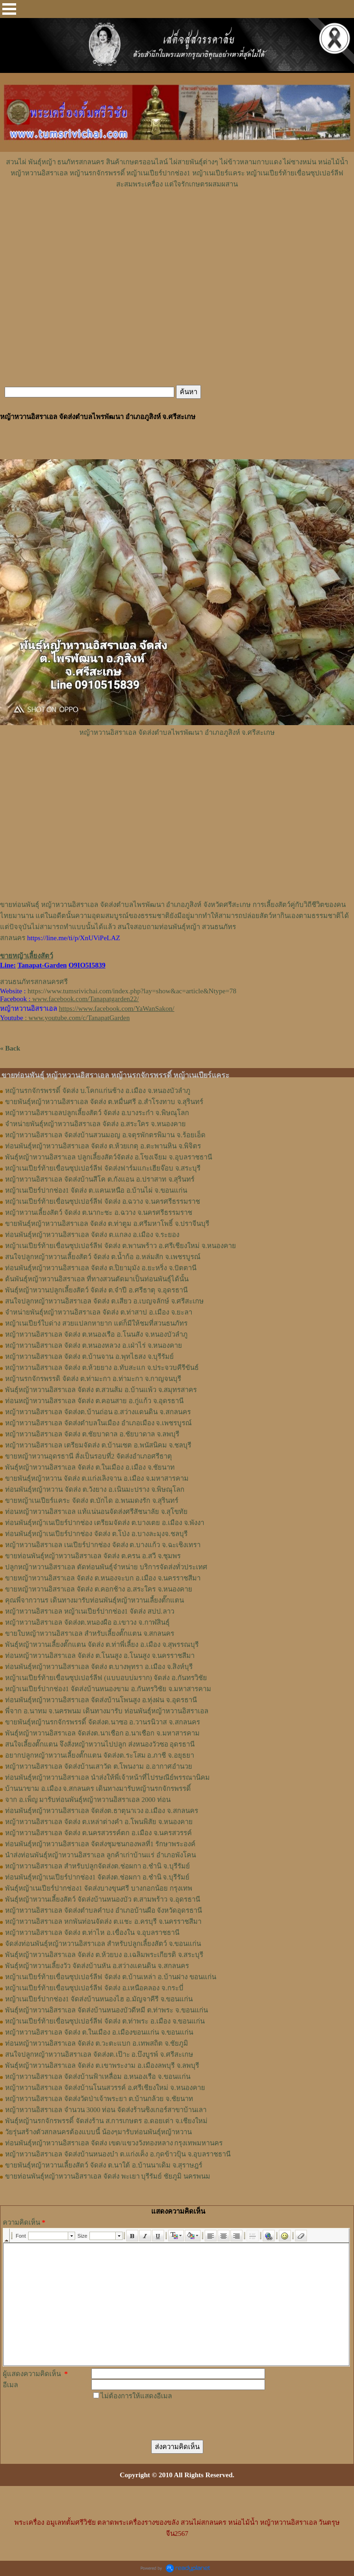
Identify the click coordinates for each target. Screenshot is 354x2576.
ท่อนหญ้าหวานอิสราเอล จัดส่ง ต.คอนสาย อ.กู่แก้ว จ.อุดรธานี (94, 1401)
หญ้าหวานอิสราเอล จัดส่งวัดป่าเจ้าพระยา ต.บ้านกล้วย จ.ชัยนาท (99, 2098)
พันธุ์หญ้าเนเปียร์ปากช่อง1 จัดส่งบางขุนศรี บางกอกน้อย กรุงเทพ (98, 1888)
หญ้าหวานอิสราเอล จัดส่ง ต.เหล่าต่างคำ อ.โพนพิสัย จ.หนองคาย (99, 1821)
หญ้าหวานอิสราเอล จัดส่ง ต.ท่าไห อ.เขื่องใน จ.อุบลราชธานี (92, 1932)
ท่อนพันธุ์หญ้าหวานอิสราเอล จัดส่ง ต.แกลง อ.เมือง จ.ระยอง (92, 1234)
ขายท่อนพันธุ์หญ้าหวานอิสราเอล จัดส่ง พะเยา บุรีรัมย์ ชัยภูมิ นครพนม (107, 2176)
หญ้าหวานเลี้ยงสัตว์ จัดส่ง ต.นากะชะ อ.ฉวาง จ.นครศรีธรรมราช (98, 1212)
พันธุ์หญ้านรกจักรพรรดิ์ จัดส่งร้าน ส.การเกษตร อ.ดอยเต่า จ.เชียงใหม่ (106, 2121)
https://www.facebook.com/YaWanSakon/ (116, 1008)
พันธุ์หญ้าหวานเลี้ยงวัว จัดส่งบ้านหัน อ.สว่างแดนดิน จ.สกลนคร (97, 1966)
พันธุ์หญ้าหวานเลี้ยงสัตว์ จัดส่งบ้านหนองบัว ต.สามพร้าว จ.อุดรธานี (102, 1899)
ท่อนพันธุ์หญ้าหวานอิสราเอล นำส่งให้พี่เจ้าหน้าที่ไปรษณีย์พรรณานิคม (107, 1777)
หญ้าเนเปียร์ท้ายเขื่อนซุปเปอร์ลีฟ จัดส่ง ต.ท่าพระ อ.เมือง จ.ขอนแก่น (105, 2021)
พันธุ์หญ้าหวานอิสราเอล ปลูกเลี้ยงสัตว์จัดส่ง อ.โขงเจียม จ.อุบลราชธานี (108, 1157)
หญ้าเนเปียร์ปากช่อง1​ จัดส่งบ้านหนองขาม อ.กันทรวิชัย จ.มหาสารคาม (108, 1689)
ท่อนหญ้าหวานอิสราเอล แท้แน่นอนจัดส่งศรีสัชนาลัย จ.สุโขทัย (96, 1511)
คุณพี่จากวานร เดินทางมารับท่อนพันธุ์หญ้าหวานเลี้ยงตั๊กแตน (94, 1600)
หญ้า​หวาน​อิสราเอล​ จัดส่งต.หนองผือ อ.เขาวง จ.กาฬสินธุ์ (87, 1622)
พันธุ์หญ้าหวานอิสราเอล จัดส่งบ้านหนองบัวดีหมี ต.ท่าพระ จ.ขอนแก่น (106, 2010)
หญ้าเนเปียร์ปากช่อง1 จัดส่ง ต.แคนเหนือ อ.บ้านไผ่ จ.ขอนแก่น (96, 1190)
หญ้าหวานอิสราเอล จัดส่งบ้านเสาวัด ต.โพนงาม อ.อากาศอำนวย (98, 1766)
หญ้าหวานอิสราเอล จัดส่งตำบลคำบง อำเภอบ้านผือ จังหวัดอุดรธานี (103, 1910)
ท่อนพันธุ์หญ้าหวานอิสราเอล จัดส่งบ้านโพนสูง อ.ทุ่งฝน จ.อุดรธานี (101, 1700)
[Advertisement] (177, 217)
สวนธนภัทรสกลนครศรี (34, 981)
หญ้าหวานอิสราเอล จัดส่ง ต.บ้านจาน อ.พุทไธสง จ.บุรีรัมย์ (89, 1356)
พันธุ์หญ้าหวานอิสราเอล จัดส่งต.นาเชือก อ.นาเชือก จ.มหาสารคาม (102, 1733)
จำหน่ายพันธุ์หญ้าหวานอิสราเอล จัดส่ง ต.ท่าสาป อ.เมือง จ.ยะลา (98, 1312)
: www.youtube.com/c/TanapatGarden (65, 1017)
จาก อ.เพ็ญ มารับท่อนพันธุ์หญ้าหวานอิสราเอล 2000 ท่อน (88, 1799)
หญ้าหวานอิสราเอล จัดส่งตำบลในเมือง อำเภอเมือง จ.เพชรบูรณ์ (98, 1423)
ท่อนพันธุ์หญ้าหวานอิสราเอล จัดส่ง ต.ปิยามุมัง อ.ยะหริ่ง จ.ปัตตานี (100, 1268)
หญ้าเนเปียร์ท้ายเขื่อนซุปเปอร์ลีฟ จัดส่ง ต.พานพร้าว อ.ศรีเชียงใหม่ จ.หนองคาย (120, 1245)
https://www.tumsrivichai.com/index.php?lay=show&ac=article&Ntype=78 (132, 991)
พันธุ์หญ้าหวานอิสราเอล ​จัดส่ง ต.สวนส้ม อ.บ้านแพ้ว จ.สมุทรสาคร (101, 1389)
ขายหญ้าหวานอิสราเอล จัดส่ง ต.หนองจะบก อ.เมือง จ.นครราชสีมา (103, 1578)
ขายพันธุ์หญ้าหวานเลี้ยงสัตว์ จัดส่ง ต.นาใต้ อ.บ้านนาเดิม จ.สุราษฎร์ (103, 2165)
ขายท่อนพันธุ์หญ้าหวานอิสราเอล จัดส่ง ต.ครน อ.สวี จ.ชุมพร (93, 1556)
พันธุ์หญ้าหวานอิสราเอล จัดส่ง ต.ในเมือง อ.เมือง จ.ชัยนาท (90, 1467)
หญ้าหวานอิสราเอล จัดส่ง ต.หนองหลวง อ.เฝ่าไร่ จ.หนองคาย (93, 1345)
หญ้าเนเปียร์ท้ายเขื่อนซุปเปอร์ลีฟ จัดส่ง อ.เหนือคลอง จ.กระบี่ (94, 1988)
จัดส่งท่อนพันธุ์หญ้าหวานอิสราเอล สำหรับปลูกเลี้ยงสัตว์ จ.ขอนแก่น (103, 1943)
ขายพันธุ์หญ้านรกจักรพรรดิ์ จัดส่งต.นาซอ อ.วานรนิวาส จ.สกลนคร (102, 1722)
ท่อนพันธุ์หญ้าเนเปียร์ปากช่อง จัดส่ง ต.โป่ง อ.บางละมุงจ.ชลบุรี (96, 1533)
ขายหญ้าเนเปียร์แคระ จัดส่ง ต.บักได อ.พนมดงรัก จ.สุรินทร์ (91, 1500)
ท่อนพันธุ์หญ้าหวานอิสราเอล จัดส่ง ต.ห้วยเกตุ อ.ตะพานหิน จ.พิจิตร (103, 1146)
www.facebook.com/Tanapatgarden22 (84, 999)
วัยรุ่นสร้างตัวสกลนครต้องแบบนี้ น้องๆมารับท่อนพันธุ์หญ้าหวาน (98, 2132)
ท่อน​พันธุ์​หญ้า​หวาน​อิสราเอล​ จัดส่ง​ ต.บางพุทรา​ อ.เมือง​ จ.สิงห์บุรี (99, 1666)
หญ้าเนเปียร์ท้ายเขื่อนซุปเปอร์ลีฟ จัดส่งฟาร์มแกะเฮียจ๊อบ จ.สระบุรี (103, 1168)
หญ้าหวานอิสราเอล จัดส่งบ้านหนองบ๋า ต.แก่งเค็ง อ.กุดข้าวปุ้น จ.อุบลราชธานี (117, 2154)
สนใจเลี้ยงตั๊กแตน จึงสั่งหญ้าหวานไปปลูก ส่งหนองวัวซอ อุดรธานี (100, 1744)
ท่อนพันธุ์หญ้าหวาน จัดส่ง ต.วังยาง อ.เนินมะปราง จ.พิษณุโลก (94, 1489)
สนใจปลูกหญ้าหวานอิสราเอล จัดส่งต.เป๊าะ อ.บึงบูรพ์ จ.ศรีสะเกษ (99, 2054)
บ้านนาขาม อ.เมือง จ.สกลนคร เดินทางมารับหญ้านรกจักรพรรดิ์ (98, 1788)
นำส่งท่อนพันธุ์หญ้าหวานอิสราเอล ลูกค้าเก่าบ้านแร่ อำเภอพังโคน (100, 1855)
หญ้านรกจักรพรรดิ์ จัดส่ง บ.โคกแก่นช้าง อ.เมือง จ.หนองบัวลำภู (97, 1090)
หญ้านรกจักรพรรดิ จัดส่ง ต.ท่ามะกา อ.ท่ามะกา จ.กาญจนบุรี (93, 1378)
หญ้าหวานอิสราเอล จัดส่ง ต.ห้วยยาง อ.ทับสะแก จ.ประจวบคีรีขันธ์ (102, 1367)
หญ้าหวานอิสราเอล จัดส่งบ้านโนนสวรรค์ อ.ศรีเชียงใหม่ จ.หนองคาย (105, 2087)
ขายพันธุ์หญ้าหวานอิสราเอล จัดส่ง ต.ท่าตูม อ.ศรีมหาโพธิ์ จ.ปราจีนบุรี (107, 1223)
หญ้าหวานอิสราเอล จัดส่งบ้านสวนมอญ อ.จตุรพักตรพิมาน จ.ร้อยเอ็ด (105, 1135)
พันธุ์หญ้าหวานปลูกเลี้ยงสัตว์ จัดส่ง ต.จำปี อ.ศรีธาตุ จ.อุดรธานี (96, 1290)
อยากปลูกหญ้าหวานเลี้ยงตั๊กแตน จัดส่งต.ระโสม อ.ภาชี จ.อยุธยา (99, 1755)
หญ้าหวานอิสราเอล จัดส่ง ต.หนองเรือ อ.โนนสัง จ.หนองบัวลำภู (96, 1334)
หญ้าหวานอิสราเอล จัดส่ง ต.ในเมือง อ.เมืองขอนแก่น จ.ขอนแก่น (99, 2032)
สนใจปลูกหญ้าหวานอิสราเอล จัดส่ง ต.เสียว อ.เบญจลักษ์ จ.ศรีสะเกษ (104, 1301)
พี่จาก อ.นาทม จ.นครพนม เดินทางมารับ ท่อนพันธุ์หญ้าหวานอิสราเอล (106, 1711)
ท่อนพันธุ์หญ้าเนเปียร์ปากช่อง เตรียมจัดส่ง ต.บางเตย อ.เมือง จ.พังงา (104, 1522)
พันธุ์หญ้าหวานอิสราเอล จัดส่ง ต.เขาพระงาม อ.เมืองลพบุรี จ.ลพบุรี (102, 2065)
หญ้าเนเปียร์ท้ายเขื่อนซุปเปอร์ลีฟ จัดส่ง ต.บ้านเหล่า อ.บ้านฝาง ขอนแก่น (110, 1977)
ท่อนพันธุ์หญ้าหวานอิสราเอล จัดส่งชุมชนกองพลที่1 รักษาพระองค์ (100, 1844)
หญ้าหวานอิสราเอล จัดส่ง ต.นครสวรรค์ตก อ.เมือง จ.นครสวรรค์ (98, 1833)
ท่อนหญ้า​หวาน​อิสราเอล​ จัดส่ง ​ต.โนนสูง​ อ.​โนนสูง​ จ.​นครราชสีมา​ (100, 1655)
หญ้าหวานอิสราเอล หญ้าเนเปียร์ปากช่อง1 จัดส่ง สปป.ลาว (89, 1611)
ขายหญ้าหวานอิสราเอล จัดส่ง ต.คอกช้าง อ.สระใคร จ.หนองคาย (98, 1589)
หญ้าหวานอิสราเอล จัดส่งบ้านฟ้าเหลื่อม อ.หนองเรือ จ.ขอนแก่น (97, 2076)
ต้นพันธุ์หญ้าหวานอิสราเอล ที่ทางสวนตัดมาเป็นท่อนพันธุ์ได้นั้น (97, 1279)
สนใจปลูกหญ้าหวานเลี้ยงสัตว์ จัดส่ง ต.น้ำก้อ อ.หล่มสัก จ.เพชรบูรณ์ (103, 1257)
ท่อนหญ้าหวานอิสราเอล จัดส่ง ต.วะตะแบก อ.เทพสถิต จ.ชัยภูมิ (96, 2043)
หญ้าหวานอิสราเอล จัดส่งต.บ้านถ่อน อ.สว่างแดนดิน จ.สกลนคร (98, 1412)
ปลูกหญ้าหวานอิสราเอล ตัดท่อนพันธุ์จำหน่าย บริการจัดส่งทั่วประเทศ (106, 1567)
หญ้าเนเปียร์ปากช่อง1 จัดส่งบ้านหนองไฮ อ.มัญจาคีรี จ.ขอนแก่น (99, 1999)
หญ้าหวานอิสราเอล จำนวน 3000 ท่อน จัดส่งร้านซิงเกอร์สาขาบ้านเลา (105, 2110)
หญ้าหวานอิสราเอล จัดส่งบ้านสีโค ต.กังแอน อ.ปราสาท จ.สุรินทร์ (100, 1179)
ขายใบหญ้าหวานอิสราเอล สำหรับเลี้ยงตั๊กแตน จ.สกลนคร (89, 1633)
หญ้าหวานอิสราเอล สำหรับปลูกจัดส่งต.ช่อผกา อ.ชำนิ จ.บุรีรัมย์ (97, 1866)
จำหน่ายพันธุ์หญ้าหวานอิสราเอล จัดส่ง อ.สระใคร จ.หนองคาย (95, 1124)
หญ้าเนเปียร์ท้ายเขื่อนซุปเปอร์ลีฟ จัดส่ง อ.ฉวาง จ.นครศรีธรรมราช (102, 1201)
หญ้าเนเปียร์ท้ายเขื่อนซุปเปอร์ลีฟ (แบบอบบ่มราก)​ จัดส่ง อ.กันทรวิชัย (106, 1677)
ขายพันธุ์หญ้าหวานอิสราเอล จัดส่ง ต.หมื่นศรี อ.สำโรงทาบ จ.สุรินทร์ (104, 1101)
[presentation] (161, 2420)
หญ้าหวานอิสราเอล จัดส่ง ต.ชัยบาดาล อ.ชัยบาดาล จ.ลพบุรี (92, 1434)
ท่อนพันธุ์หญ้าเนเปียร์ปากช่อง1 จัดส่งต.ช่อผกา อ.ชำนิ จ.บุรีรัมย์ (97, 1877)
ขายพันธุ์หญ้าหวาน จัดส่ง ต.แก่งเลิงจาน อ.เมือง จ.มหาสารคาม (97, 1478)
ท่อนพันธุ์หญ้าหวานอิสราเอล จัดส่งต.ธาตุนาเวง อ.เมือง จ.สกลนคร (101, 1810)
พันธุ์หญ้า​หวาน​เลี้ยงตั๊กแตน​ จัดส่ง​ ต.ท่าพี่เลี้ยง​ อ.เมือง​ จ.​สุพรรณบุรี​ (102, 1644)
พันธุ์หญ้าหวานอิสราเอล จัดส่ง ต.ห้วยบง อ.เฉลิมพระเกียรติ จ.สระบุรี (104, 1954)
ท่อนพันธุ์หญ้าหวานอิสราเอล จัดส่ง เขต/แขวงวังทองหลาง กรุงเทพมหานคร (114, 2143)
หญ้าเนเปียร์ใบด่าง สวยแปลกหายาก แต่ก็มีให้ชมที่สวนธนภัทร (96, 1323)
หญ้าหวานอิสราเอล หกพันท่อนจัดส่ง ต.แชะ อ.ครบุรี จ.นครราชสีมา (103, 1921)
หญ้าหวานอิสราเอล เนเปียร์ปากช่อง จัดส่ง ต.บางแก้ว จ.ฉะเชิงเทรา (103, 1545)
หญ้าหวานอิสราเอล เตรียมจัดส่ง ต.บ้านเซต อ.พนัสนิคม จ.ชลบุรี (98, 1445)
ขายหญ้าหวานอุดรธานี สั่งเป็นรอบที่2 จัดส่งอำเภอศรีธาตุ (88, 1456)
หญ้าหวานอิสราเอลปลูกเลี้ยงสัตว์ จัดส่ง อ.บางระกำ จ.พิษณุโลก (97, 1113)
